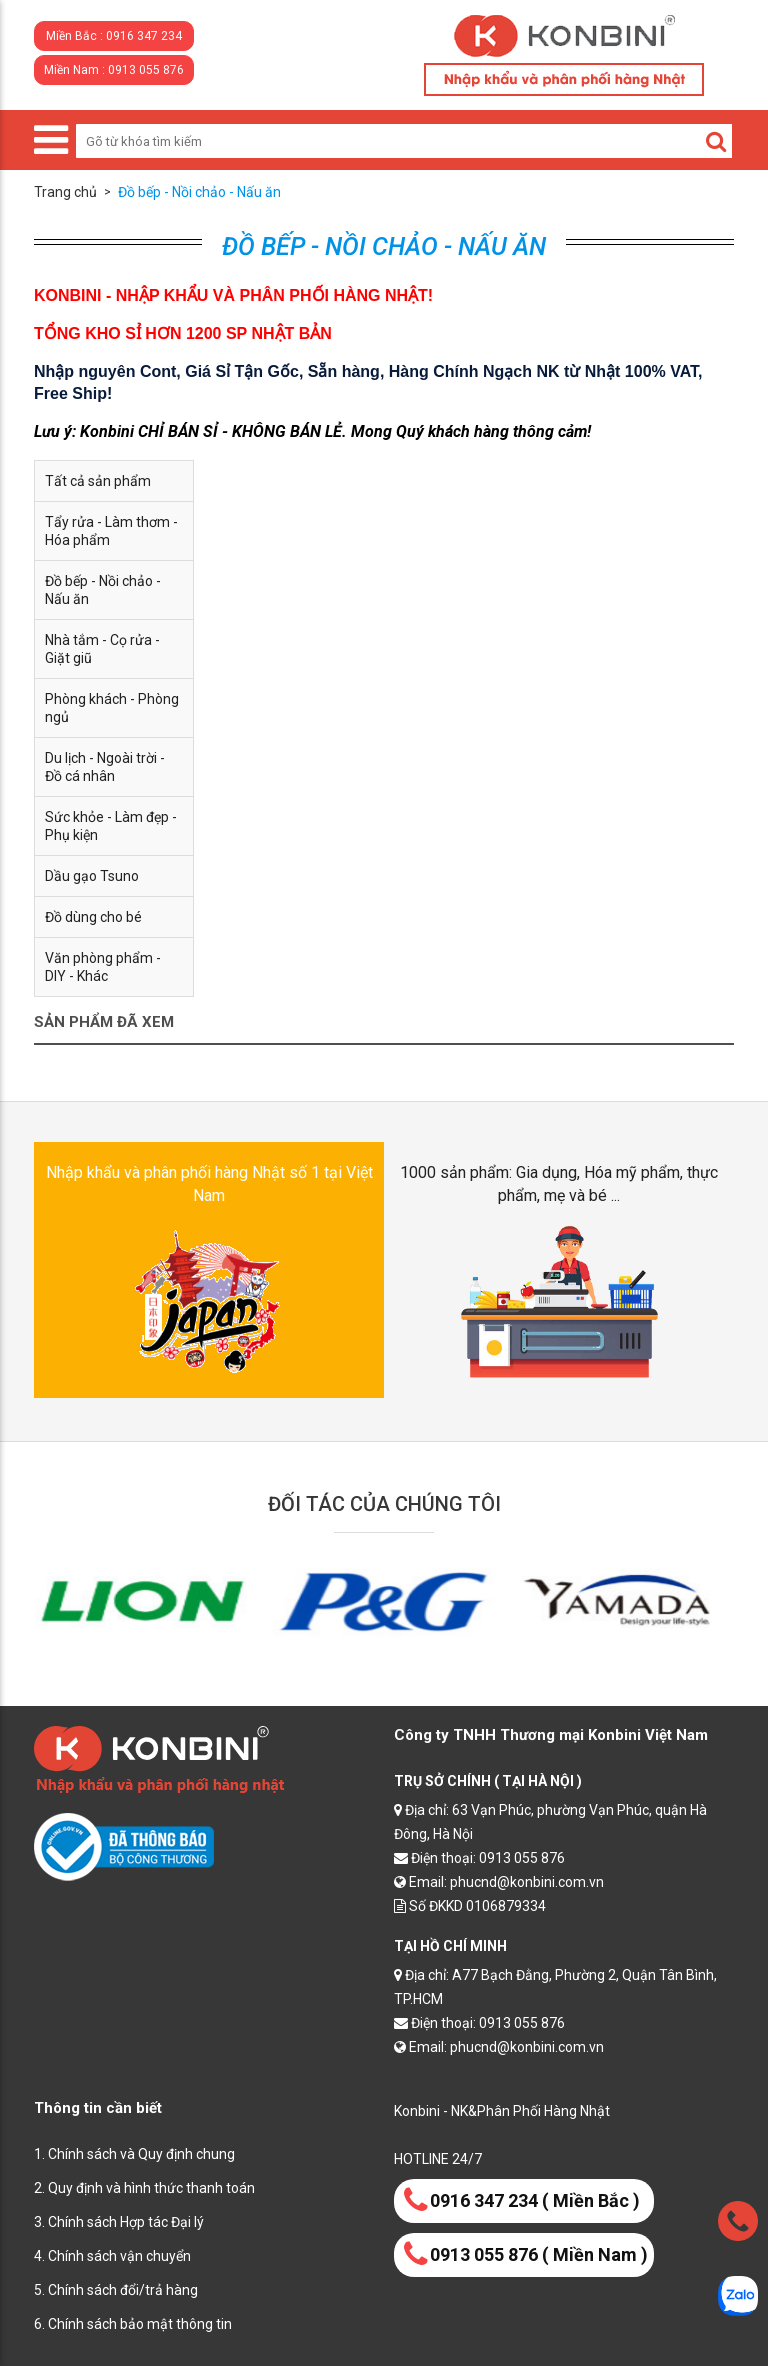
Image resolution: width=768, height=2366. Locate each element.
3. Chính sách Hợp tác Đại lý (119, 2222)
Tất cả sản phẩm (98, 481)
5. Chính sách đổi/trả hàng (116, 2290)
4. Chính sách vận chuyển (112, 2256)
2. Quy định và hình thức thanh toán (144, 2188)
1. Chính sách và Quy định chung (134, 2154)
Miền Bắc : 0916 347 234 (114, 36)
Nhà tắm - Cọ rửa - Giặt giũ (102, 649)
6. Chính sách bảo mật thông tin (133, 2324)
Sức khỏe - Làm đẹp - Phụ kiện (111, 826)
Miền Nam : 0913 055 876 (114, 70)
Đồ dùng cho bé (93, 917)
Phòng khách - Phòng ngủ (112, 708)
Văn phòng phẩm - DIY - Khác (103, 967)
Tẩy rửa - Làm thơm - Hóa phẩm (111, 531)
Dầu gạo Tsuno (92, 876)
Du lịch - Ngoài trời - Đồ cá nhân (105, 767)
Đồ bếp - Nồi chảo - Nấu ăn (103, 590)
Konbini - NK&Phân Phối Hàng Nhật (502, 2111)
